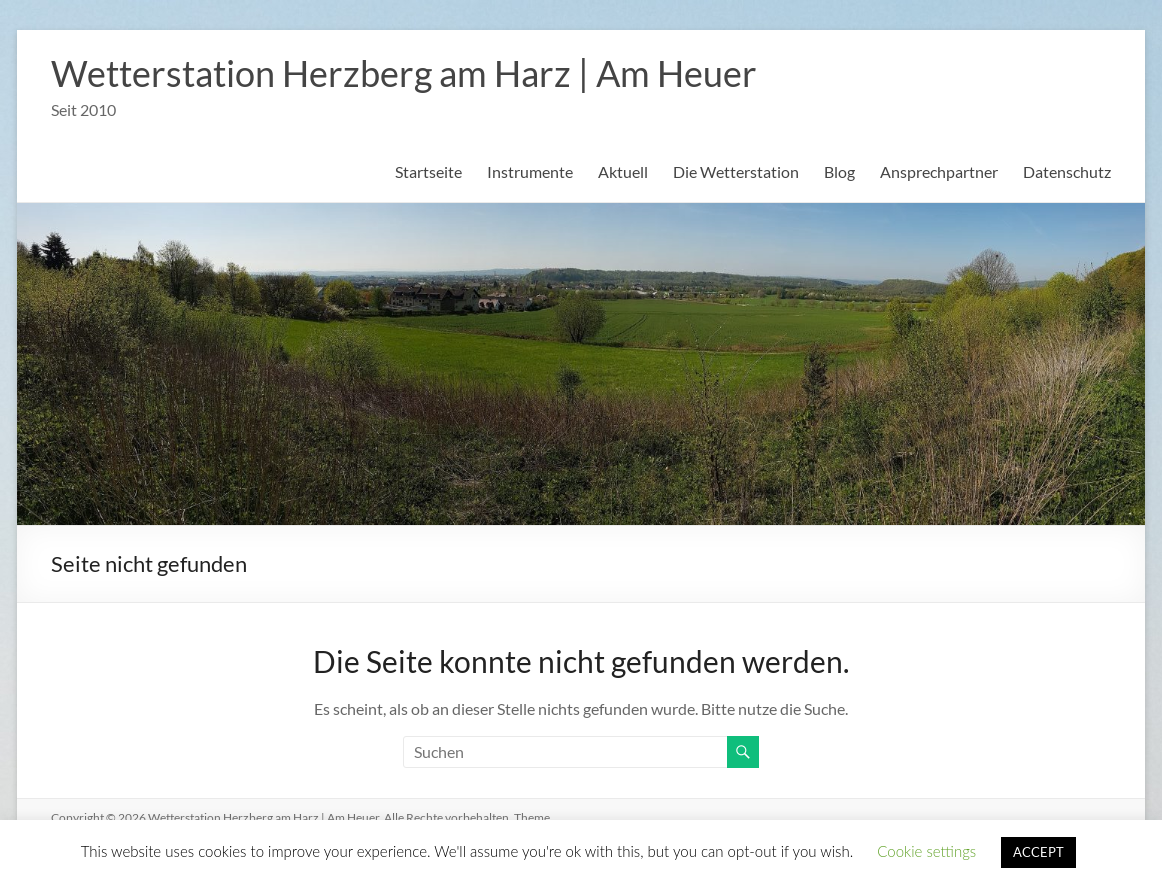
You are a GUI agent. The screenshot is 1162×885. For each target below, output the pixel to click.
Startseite (428, 171)
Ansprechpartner (939, 171)
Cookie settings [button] (926, 851)
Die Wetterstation (736, 171)
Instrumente (530, 171)
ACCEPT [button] (1038, 852)
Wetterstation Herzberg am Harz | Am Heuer (404, 73)
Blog (839, 171)
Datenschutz (1067, 171)
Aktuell (623, 171)
